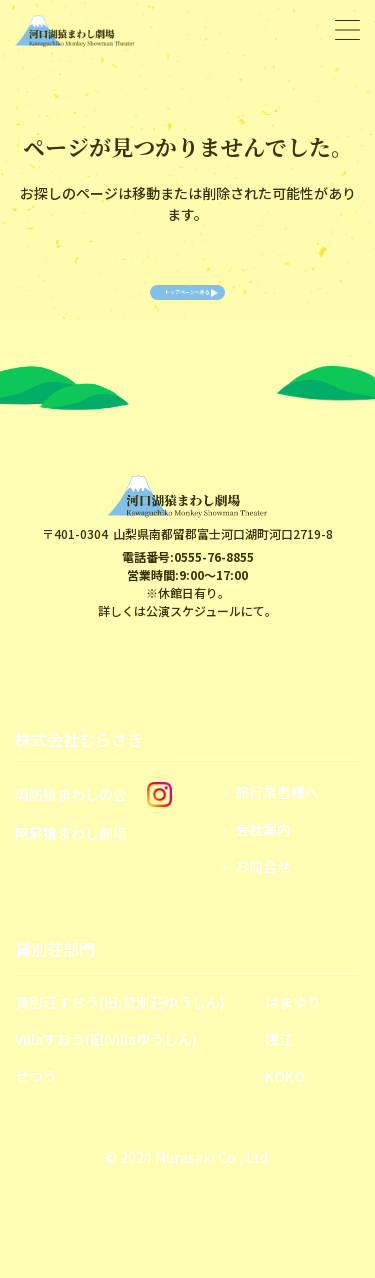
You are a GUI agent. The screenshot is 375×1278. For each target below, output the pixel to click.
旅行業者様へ (277, 822)
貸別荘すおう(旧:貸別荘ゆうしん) (120, 1032)
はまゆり (293, 1032)
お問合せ (263, 896)
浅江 (279, 1069)
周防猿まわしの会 (71, 824)
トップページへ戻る (188, 307)
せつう (36, 1106)
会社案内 (263, 859)
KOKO (285, 1106)
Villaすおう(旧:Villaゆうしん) (106, 1069)
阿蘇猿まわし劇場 (71, 863)
